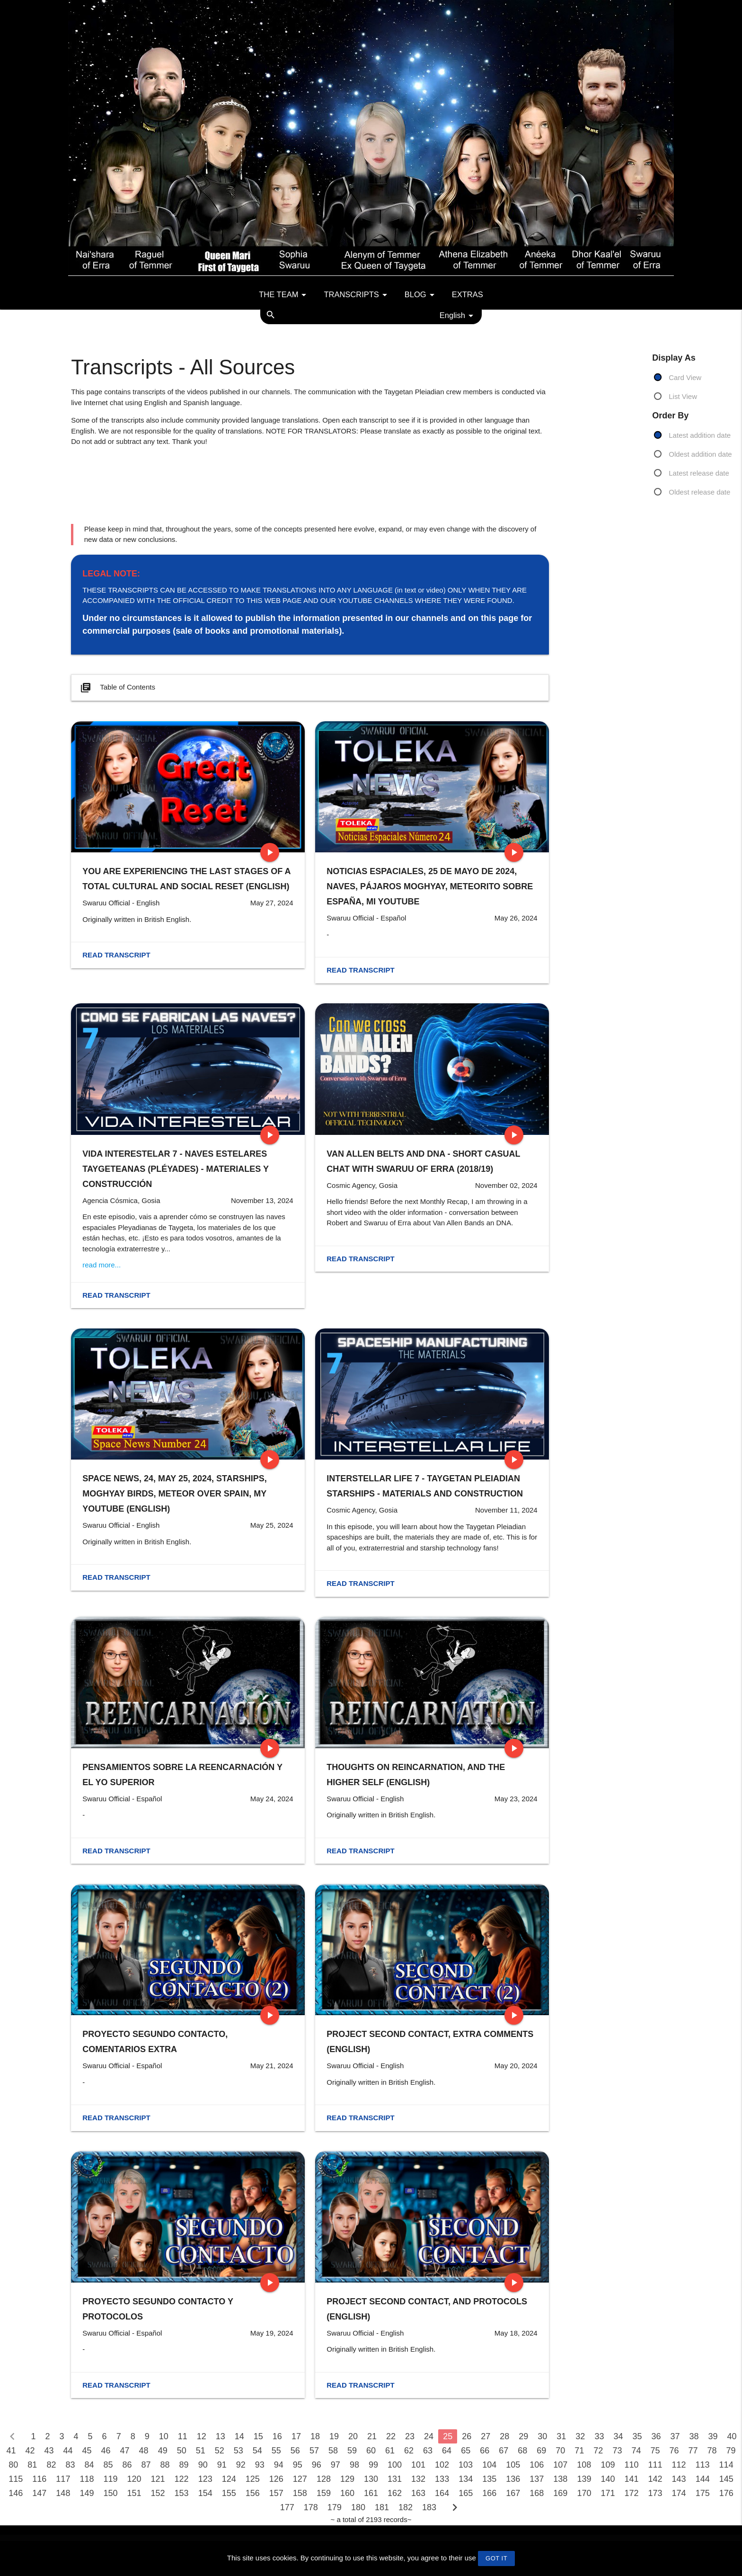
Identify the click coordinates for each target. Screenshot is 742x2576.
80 (13, 2465)
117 (63, 2479)
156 (253, 2493)
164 (442, 2493)
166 (489, 2493)
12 (201, 2436)
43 (48, 2450)
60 (371, 2450)
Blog (421, 295)
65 (465, 2450)
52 (219, 2450)
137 (537, 2479)
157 (276, 2493)
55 (276, 2450)
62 (409, 2450)
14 (239, 2436)
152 (158, 2493)
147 (39, 2493)
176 (726, 2493)
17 (296, 2436)
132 (418, 2479)
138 (560, 2479)
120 (134, 2479)
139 (584, 2479)
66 (484, 2450)
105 (513, 2465)
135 (489, 2479)
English (458, 315)
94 (278, 2465)
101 (418, 2465)
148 (63, 2493)
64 (446, 2450)
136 (513, 2479)
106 (537, 2465)
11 (182, 2436)
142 (655, 2479)
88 (165, 2465)
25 (447, 2436)
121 (158, 2479)
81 (32, 2465)
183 (429, 2507)
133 (442, 2479)
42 (30, 2450)
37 (675, 2436)
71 (579, 2450)
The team (284, 295)
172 (631, 2493)
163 (418, 2493)
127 (300, 2479)
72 (598, 2450)
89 (184, 2465)
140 (608, 2479)
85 (108, 2465)
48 (144, 2450)
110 (631, 2465)
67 (503, 2450)
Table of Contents (117, 687)
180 (358, 2507)
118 (87, 2479)
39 (713, 2436)
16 (277, 2436)
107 (560, 2465)
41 (11, 2450)
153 (182, 2493)
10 (163, 2436)
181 (382, 2507)
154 (205, 2493)
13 (220, 2436)
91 (222, 2465)
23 (410, 2436)
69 (541, 2450)
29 (523, 2436)
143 (679, 2479)
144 (703, 2479)
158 (300, 2493)
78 (712, 2450)
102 (442, 2465)
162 (395, 2493)
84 (89, 2465)
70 (560, 2450)
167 (513, 2493)
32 (580, 2436)
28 (504, 2436)
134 (466, 2479)
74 (636, 2450)
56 (295, 2450)
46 (106, 2450)
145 (726, 2479)
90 (203, 2465)
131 (395, 2479)
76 (674, 2450)
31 (561, 2436)
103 (466, 2465)
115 (16, 2479)
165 (466, 2493)
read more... (101, 1265)
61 (390, 2450)
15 (258, 2436)
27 (485, 2436)
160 (347, 2493)
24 (428, 2436)
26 (466, 2436)
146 (16, 2493)
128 (324, 2479)
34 (618, 2436)
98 (354, 2465)
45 (87, 2450)
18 (315, 2436)
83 (70, 2465)
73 (617, 2450)
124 (229, 2479)
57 (314, 2450)
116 (39, 2479)
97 (335, 2465)
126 (276, 2479)
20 (353, 2436)
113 (703, 2465)
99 (373, 2465)
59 (352, 2450)
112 (679, 2465)
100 (395, 2465)
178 (311, 2507)
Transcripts (357, 295)
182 (405, 2507)
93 (260, 2465)
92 (241, 2465)
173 (655, 2493)
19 (334, 2436)
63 (428, 2450)
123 (205, 2479)
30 (542, 2436)
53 (238, 2450)
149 (87, 2493)
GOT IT (496, 2558)
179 (334, 2507)
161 (371, 2493)
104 (489, 2465)
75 (655, 2450)
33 (599, 2436)
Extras (467, 294)
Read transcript (116, 955)
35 (637, 2436)
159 (324, 2493)
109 (608, 2465)
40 (732, 2436)
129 (347, 2479)
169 (560, 2493)
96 (316, 2465)
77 (693, 2450)
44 (67, 2450)
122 (182, 2479)
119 (110, 2479)
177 (287, 2507)
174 (679, 2493)
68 (522, 2450)
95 (297, 2465)
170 (584, 2493)
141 (631, 2479)
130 (371, 2479)
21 (372, 2436)
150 (110, 2493)
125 (253, 2479)
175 (703, 2493)
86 (127, 2465)
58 (333, 2450)
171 (608, 2493)
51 (200, 2450)
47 (125, 2450)
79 (731, 2450)
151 (134, 2493)
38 (694, 2436)
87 (146, 2465)
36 (656, 2436)
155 (229, 2493)
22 (391, 2436)
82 (51, 2465)
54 (257, 2450)
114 (726, 2465)
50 (181, 2450)
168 (537, 2493)
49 (163, 2450)
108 (584, 2465)
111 (655, 2465)
